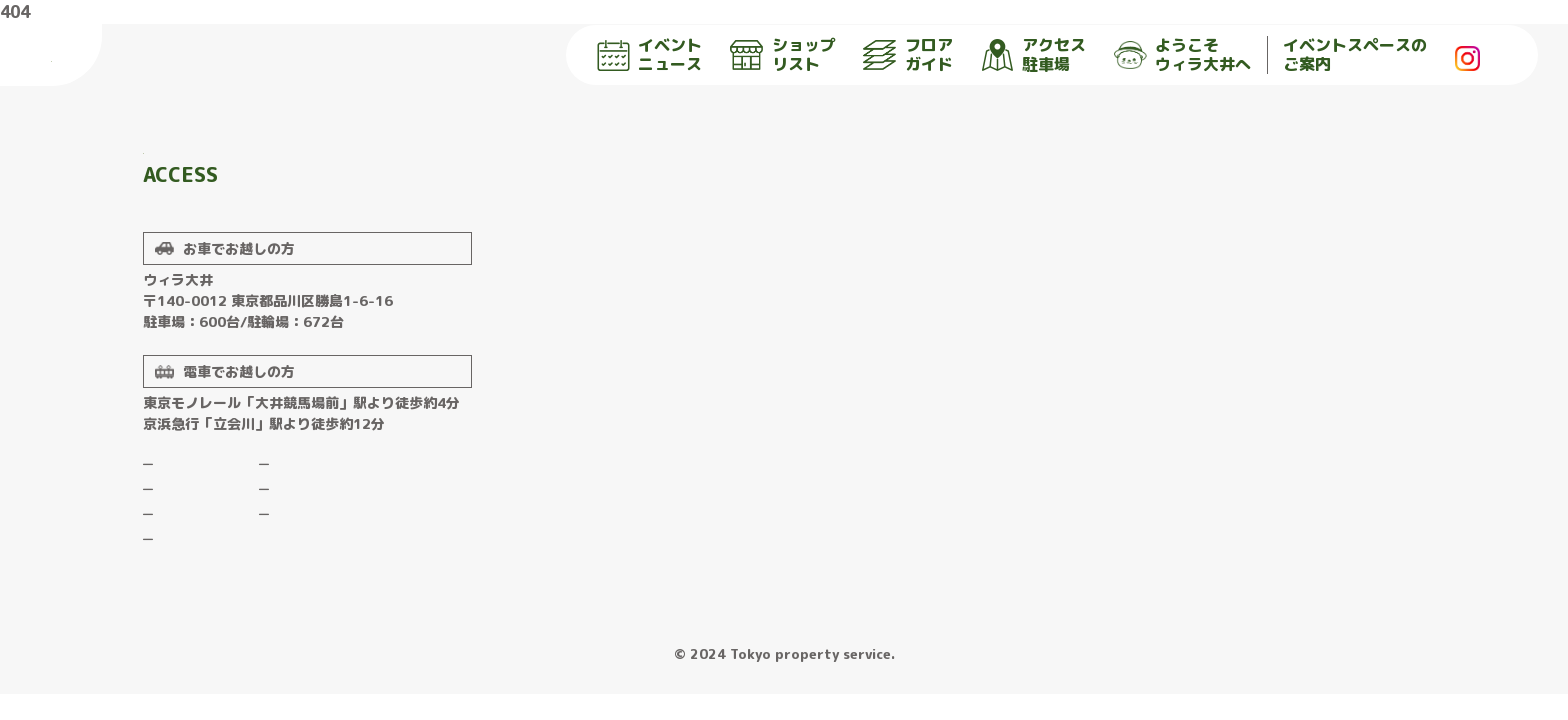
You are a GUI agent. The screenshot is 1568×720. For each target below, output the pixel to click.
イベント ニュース (649, 55)
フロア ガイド (907, 55)
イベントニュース (193, 527)
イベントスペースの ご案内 (1355, 55)
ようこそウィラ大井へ (319, 527)
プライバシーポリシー (319, 577)
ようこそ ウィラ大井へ (1182, 55)
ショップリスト (188, 552)
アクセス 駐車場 (1033, 55)
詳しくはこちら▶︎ (268, 241)
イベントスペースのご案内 (329, 552)
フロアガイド (183, 577)
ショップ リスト (782, 55)
